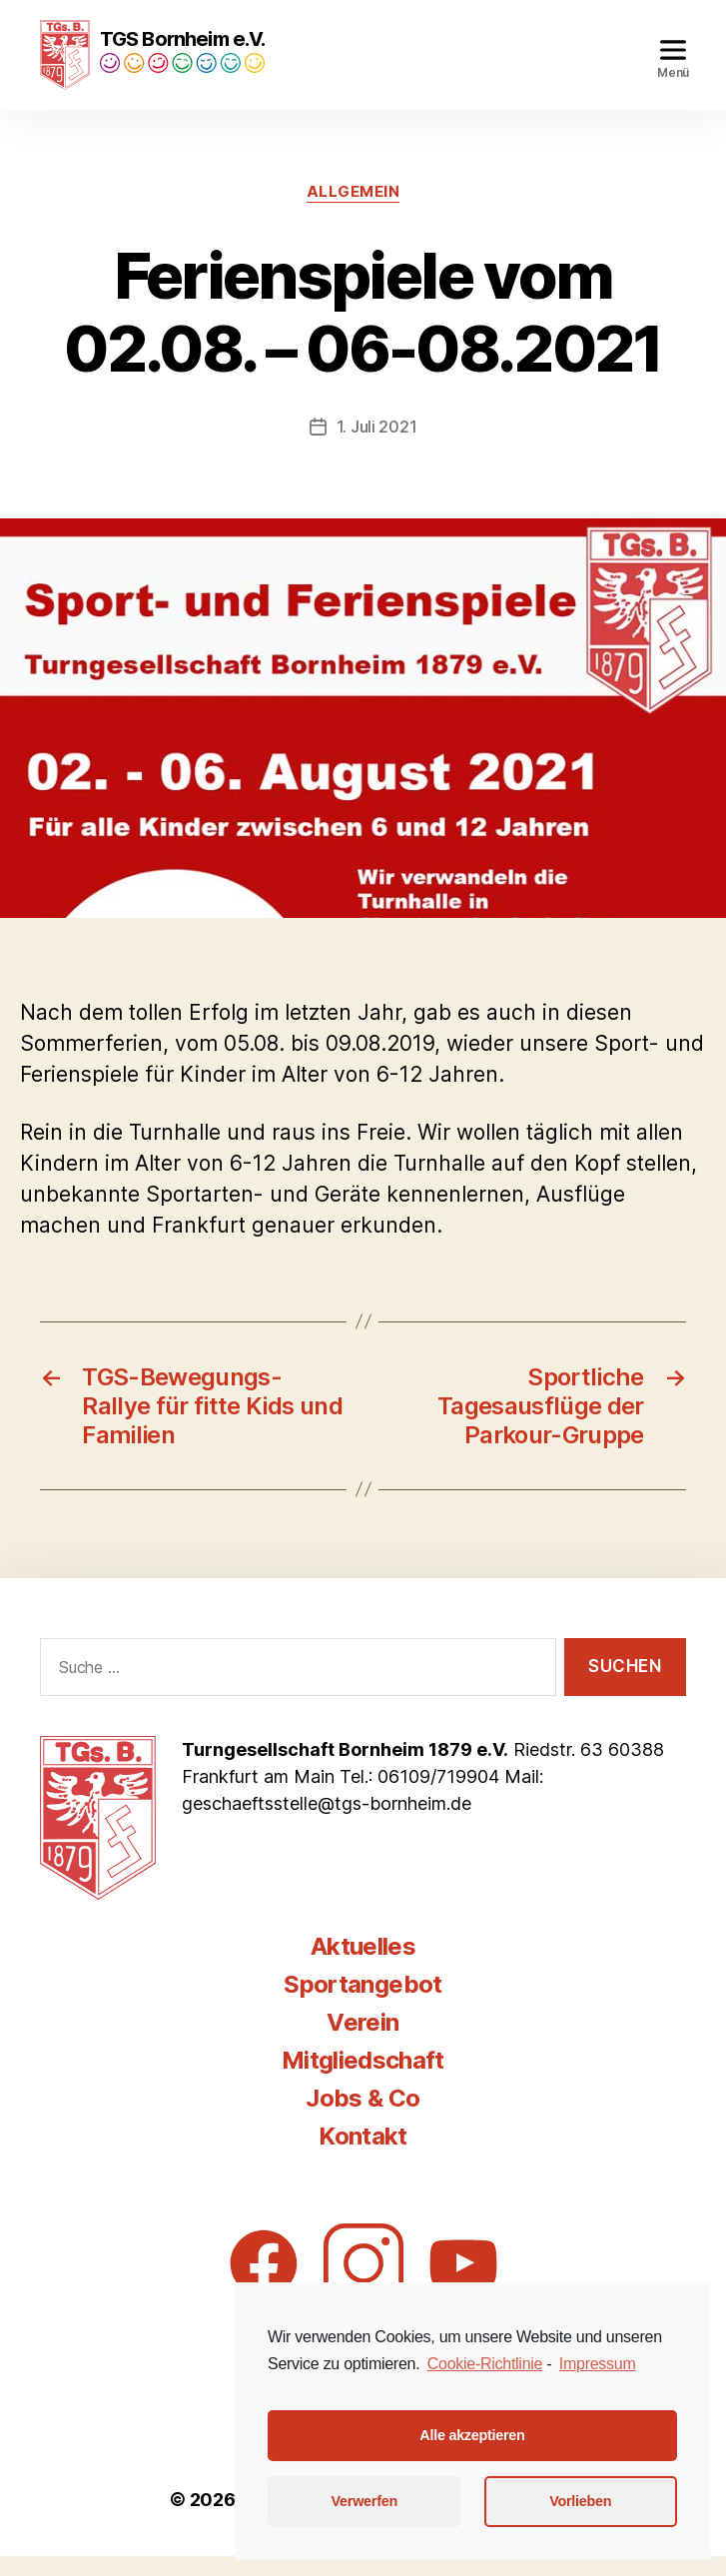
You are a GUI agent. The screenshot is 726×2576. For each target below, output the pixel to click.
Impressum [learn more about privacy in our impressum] (597, 2363)
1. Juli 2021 (377, 446)
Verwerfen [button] (364, 2501)
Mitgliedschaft (363, 2080)
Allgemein (353, 212)
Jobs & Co (362, 2118)
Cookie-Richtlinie (484, 2363)
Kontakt (362, 2156)
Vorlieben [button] (580, 2501)
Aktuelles (363, 1966)
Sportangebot (362, 2004)
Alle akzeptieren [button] (471, 2435)
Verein (362, 2042)
